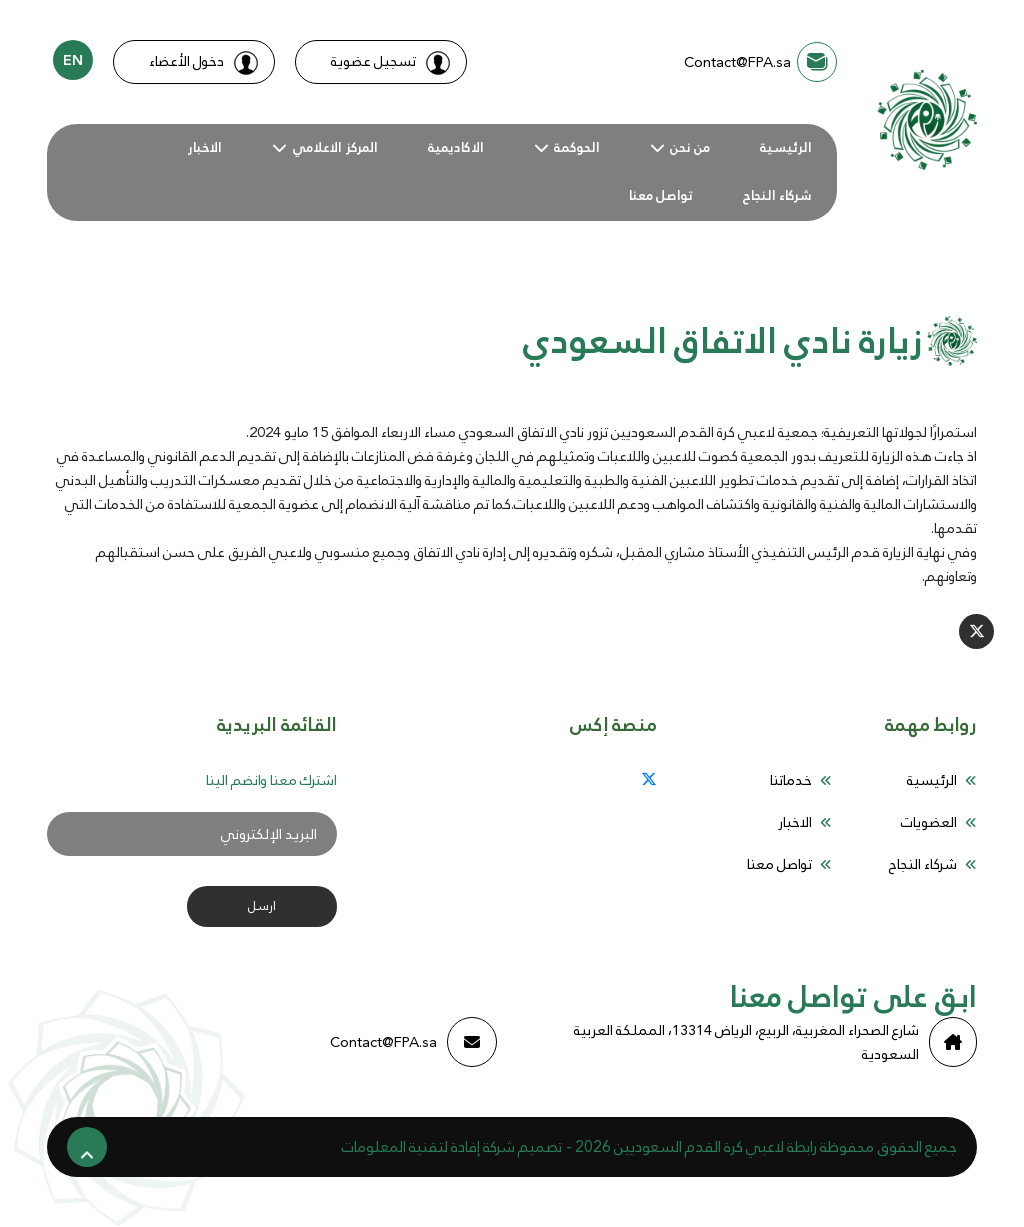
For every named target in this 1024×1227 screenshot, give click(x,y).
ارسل (262, 906)
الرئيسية (786, 147)
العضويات (929, 822)
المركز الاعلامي (335, 147)
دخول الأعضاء (203, 61)
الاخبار (204, 147)
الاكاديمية (456, 147)
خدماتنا (791, 780)
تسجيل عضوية (390, 61)
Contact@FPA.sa (413, 1042)
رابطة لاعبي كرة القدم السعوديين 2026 (696, 1146)
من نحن (690, 147)
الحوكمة (577, 147)
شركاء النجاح (777, 195)
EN (73, 60)
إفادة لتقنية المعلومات (411, 1146)
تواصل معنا (661, 195)
